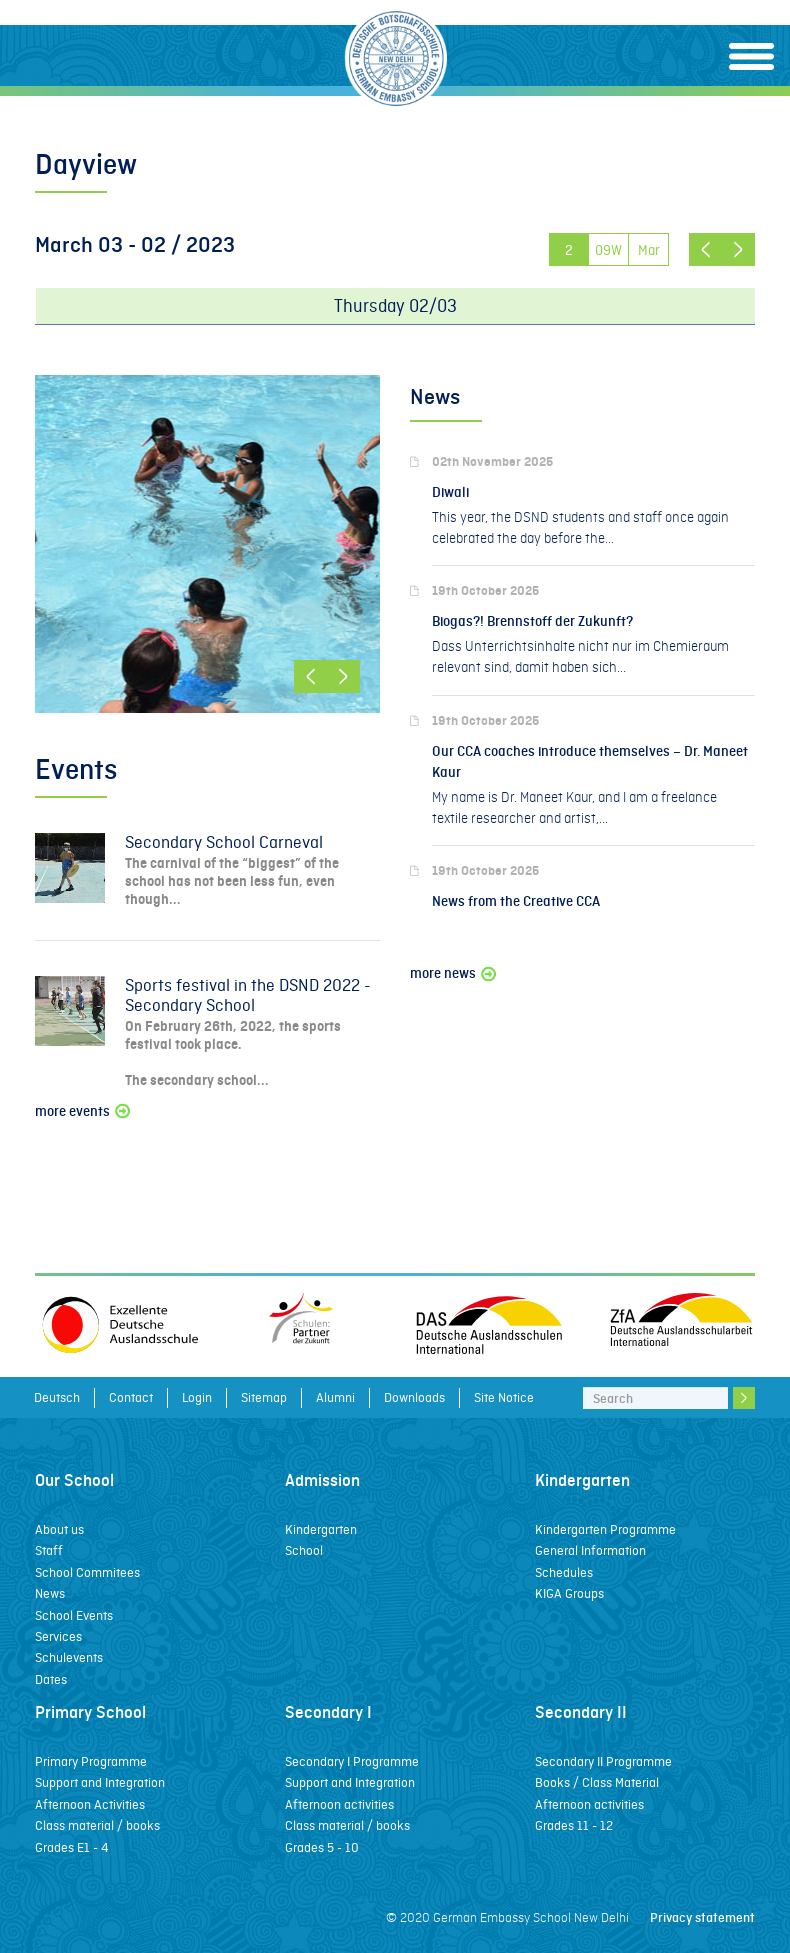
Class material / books (97, 1825)
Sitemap (264, 1397)
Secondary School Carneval (224, 842)
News (50, 1593)
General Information (590, 1550)
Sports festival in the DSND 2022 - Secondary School (248, 995)
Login (197, 1397)
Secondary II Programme (603, 1761)
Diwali (450, 492)
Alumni (335, 1397)
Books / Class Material (597, 1782)
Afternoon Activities (90, 1804)
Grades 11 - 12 (574, 1825)
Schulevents (69, 1657)
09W (608, 250)
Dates (51, 1679)
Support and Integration (100, 1782)
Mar (649, 250)
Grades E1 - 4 (71, 1847)
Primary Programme (91, 1761)
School (304, 1550)
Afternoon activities (339, 1804)
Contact (131, 1397)
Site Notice (504, 1397)
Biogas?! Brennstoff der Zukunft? (532, 621)
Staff (49, 1550)
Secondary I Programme (352, 1761)
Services (58, 1636)
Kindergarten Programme (605, 1529)
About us (59, 1529)
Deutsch (57, 1397)
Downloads (414, 1397)
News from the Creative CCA (516, 901)
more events (84, 1111)
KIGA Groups (569, 1593)
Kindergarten (321, 1529)
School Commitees (87, 1572)
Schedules (564, 1572)
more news (454, 973)
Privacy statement (702, 1917)
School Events (74, 1615)
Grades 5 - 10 (322, 1847)
